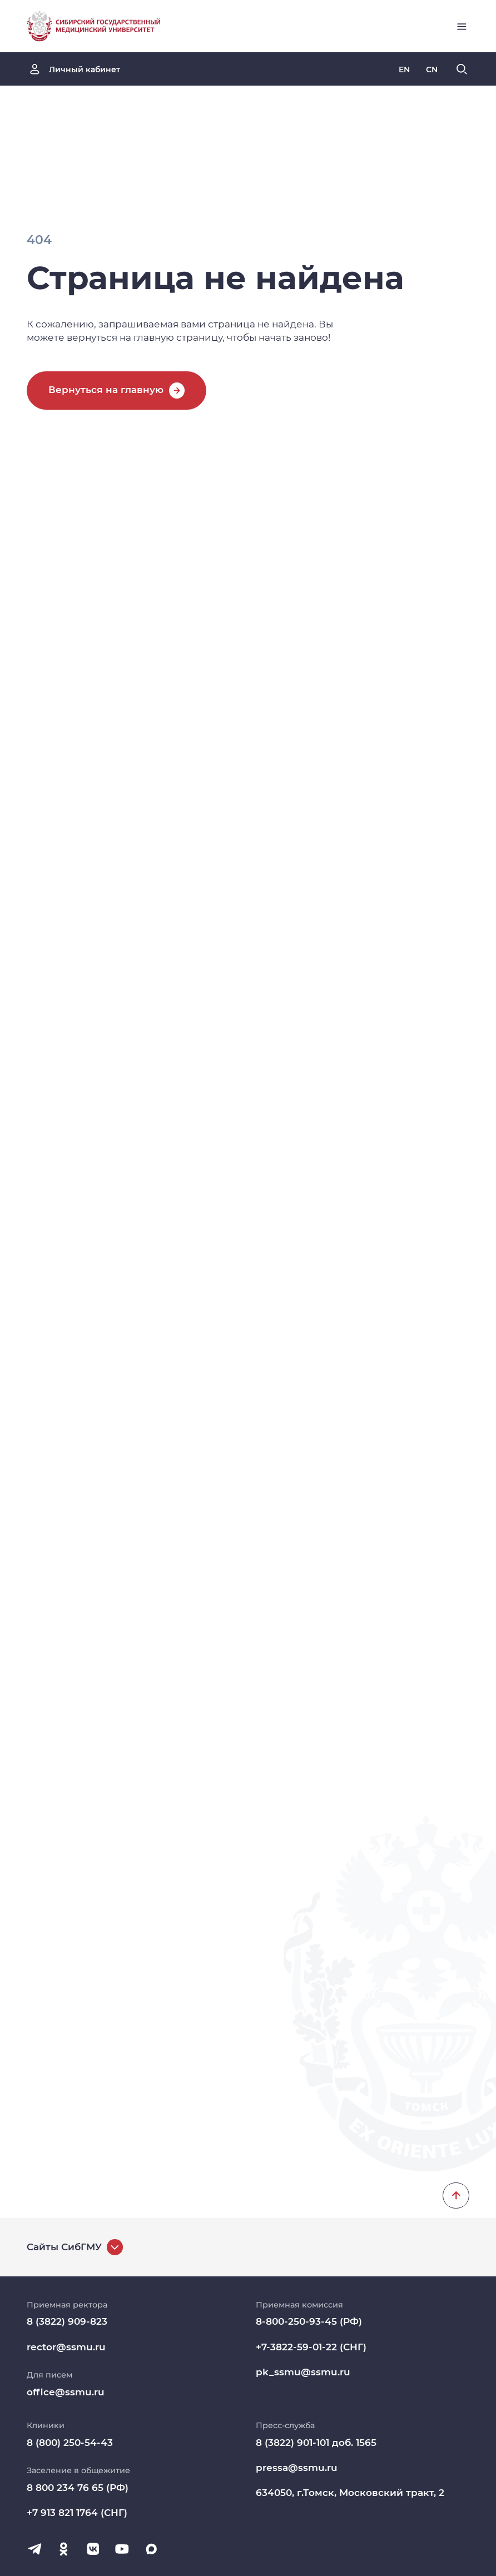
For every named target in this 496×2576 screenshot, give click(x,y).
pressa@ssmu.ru (297, 2467)
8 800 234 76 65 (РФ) (77, 2487)
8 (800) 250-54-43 (70, 2442)
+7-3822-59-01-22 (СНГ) (311, 2347)
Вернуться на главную (105, 389)
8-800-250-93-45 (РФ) (309, 2321)
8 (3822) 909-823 (67, 2321)
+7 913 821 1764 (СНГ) (77, 2512)
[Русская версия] (404, 69)
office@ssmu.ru (66, 2392)
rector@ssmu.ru (66, 2347)
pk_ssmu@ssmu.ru (303, 2372)
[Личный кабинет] (74, 69)
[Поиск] (462, 69)
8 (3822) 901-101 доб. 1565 (316, 2442)
